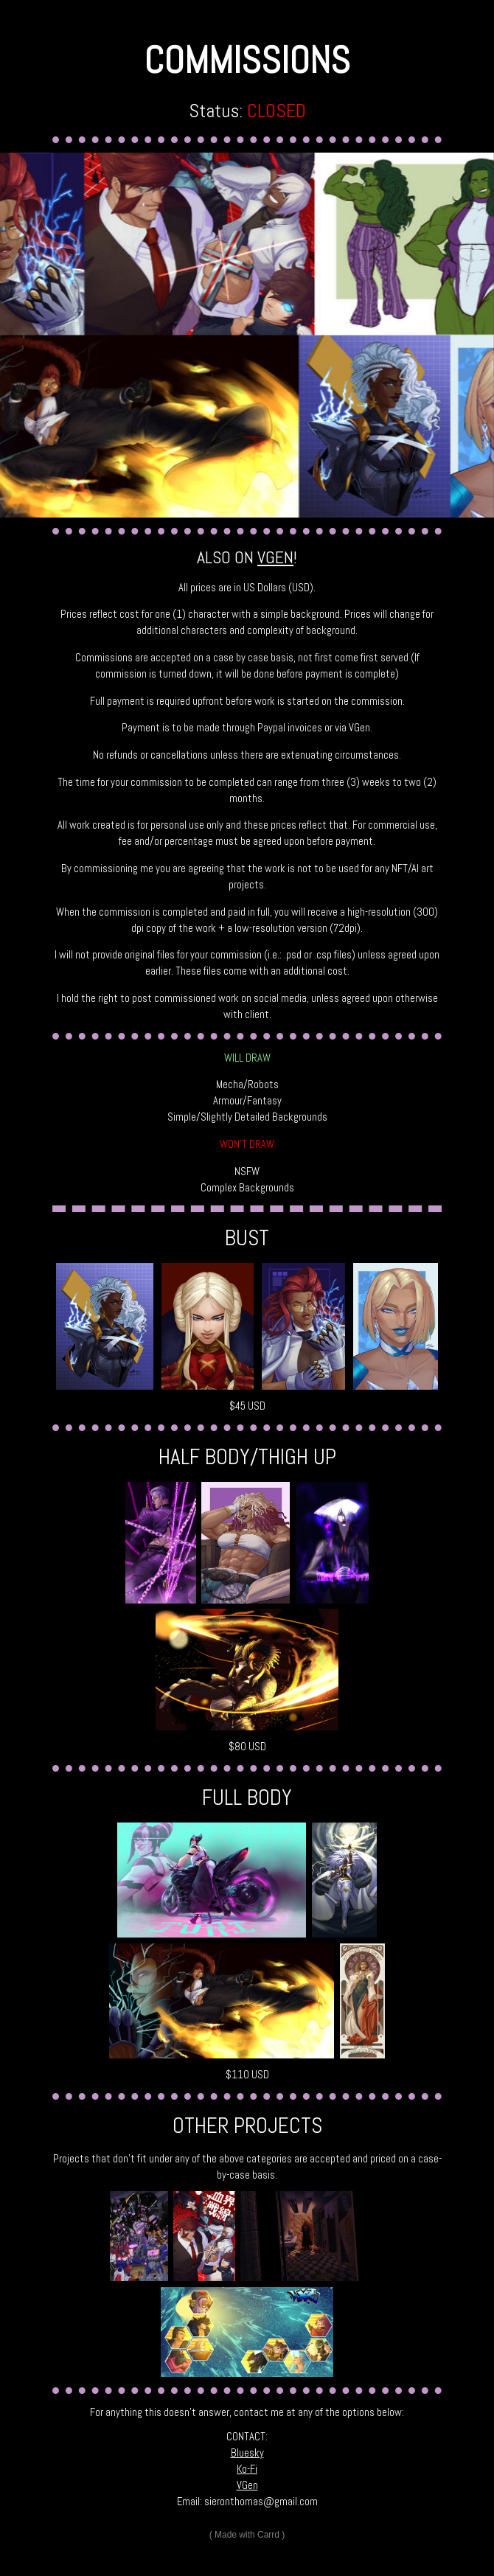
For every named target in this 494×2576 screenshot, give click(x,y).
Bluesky (247, 2453)
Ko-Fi (247, 2469)
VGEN (275, 557)
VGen (247, 2485)
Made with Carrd (247, 2535)
